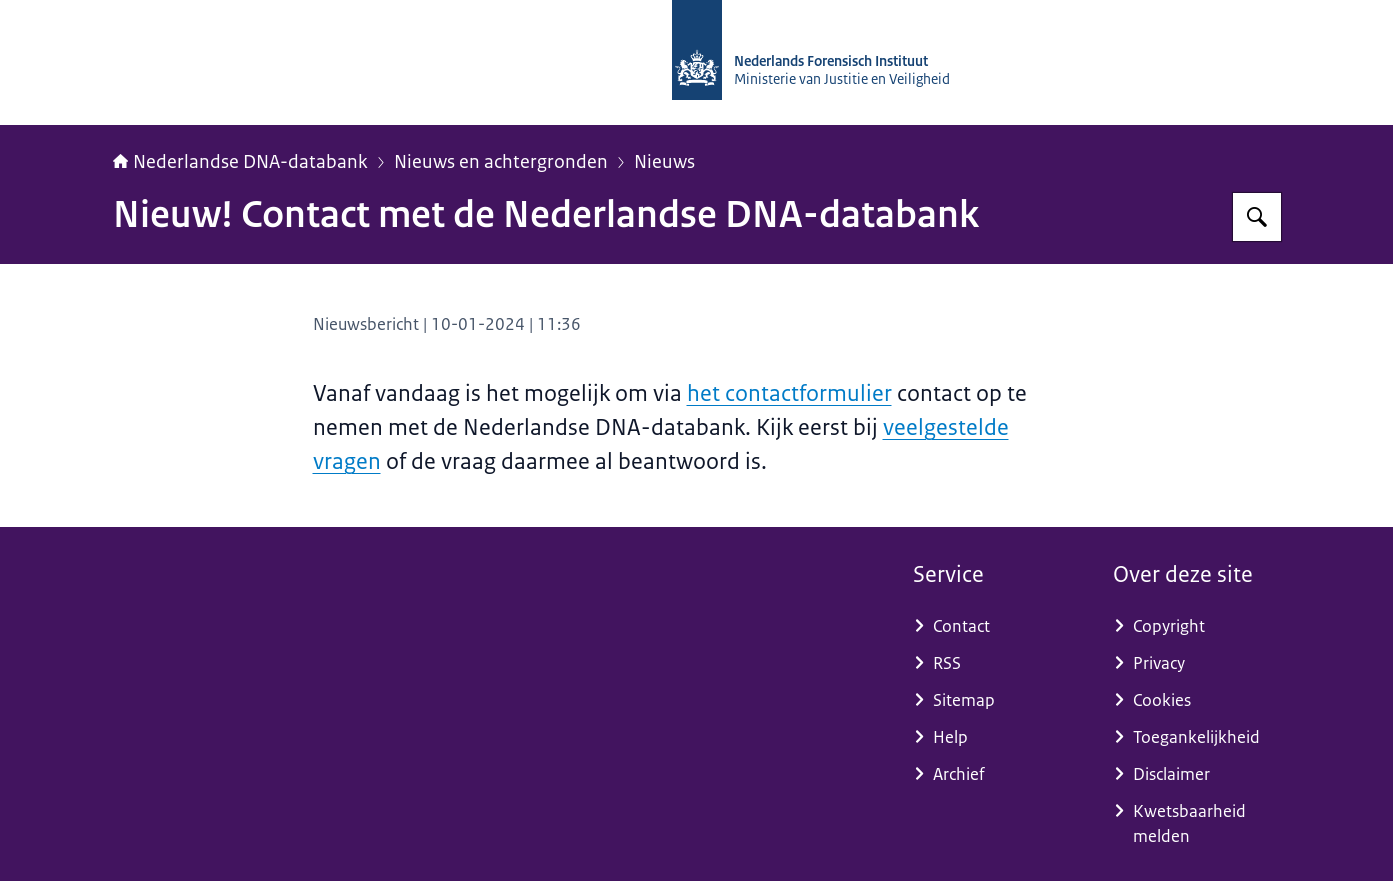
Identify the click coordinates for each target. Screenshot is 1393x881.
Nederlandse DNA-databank (240, 162)
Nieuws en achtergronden (501, 162)
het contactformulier (789, 393)
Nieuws (664, 162)
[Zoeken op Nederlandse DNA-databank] (1257, 217)
